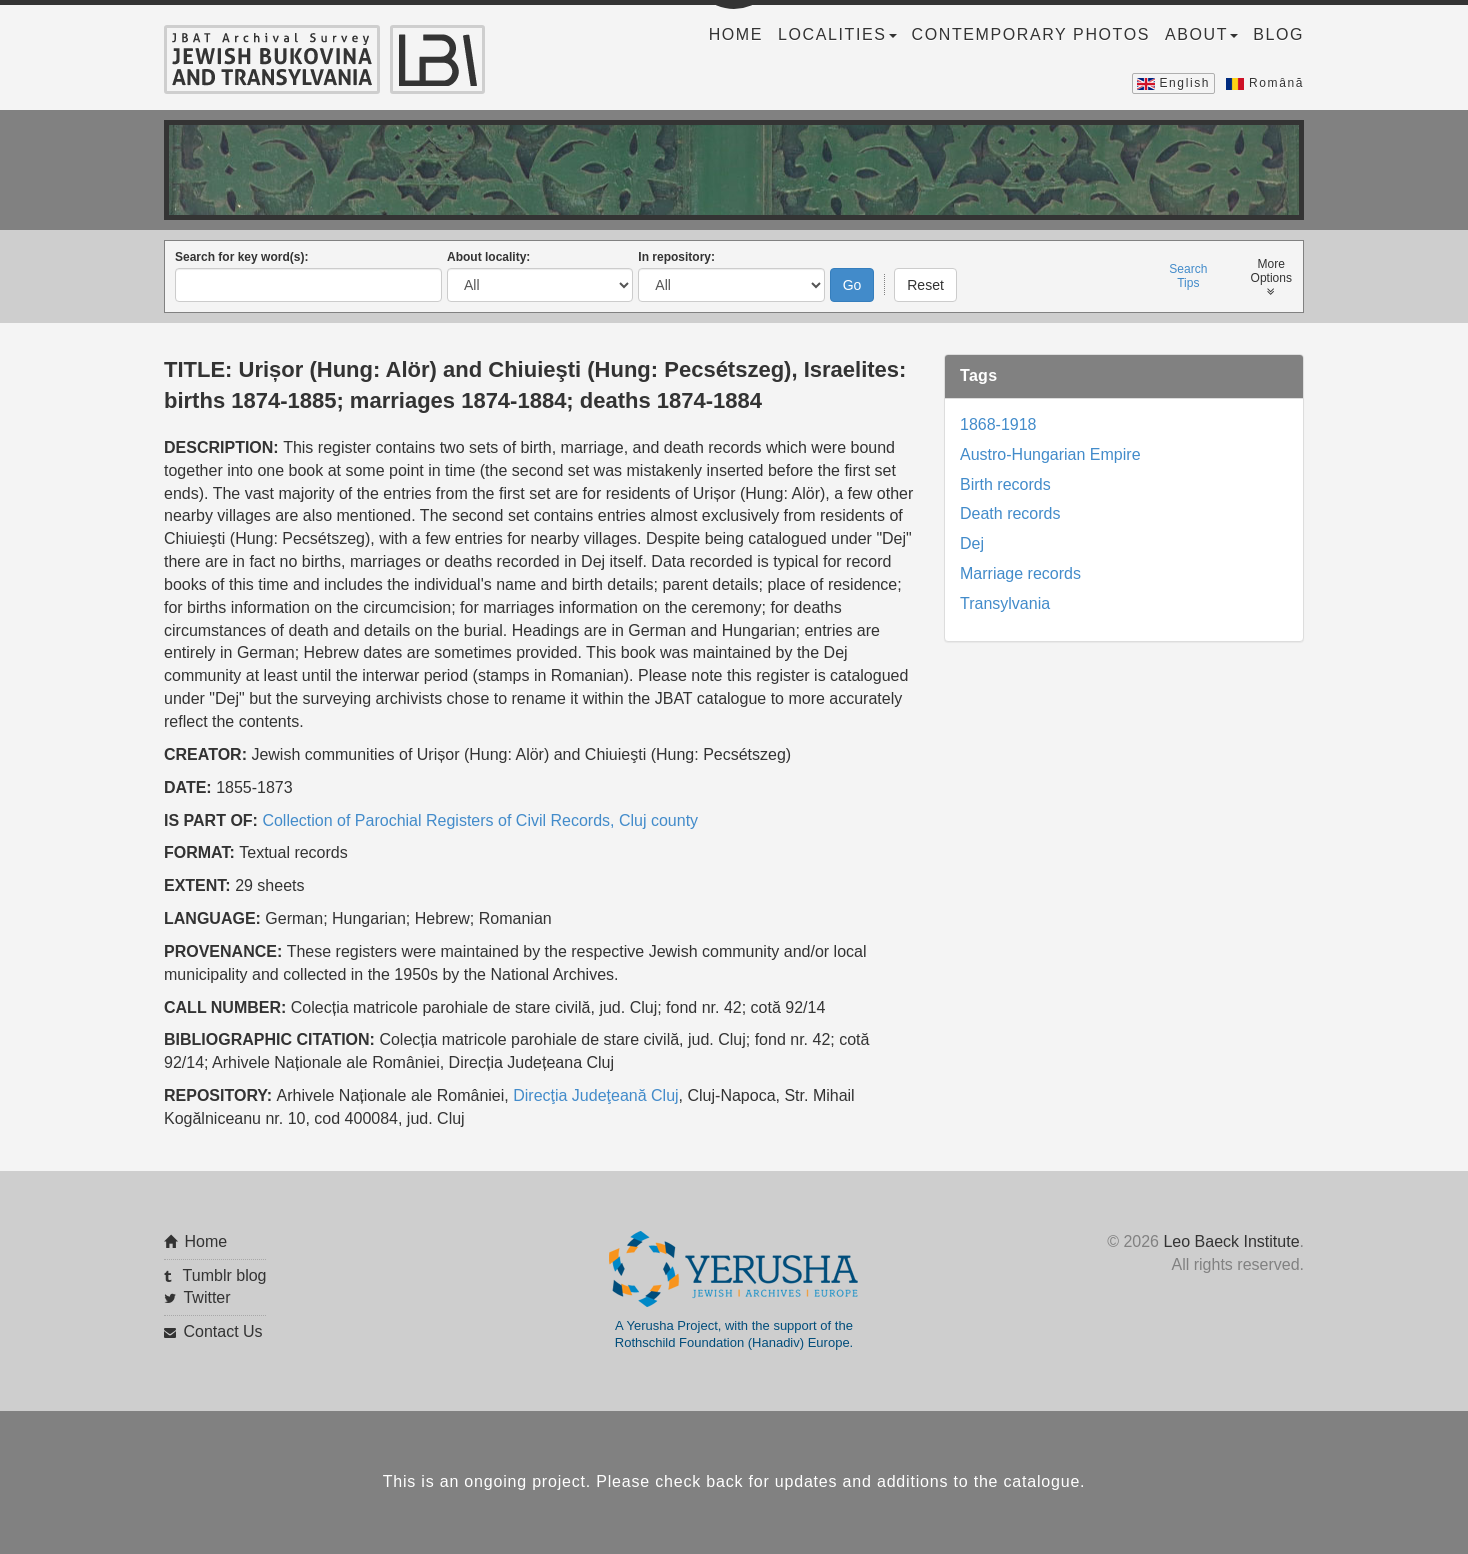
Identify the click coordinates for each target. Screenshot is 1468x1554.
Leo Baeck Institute (1231, 1241)
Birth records (1005, 484)
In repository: (676, 257)
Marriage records (1020, 573)
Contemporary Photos (1031, 34)
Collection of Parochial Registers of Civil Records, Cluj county (480, 820)
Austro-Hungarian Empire (1050, 454)
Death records (1010, 513)
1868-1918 (998, 424)
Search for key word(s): (241, 257)
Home (736, 34)
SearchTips (1188, 276)
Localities (837, 34)
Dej (972, 543)
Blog (1278, 34)
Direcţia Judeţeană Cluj (595, 1095)
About (1201, 34)
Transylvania (1005, 603)
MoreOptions (1271, 277)
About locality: (488, 257)
